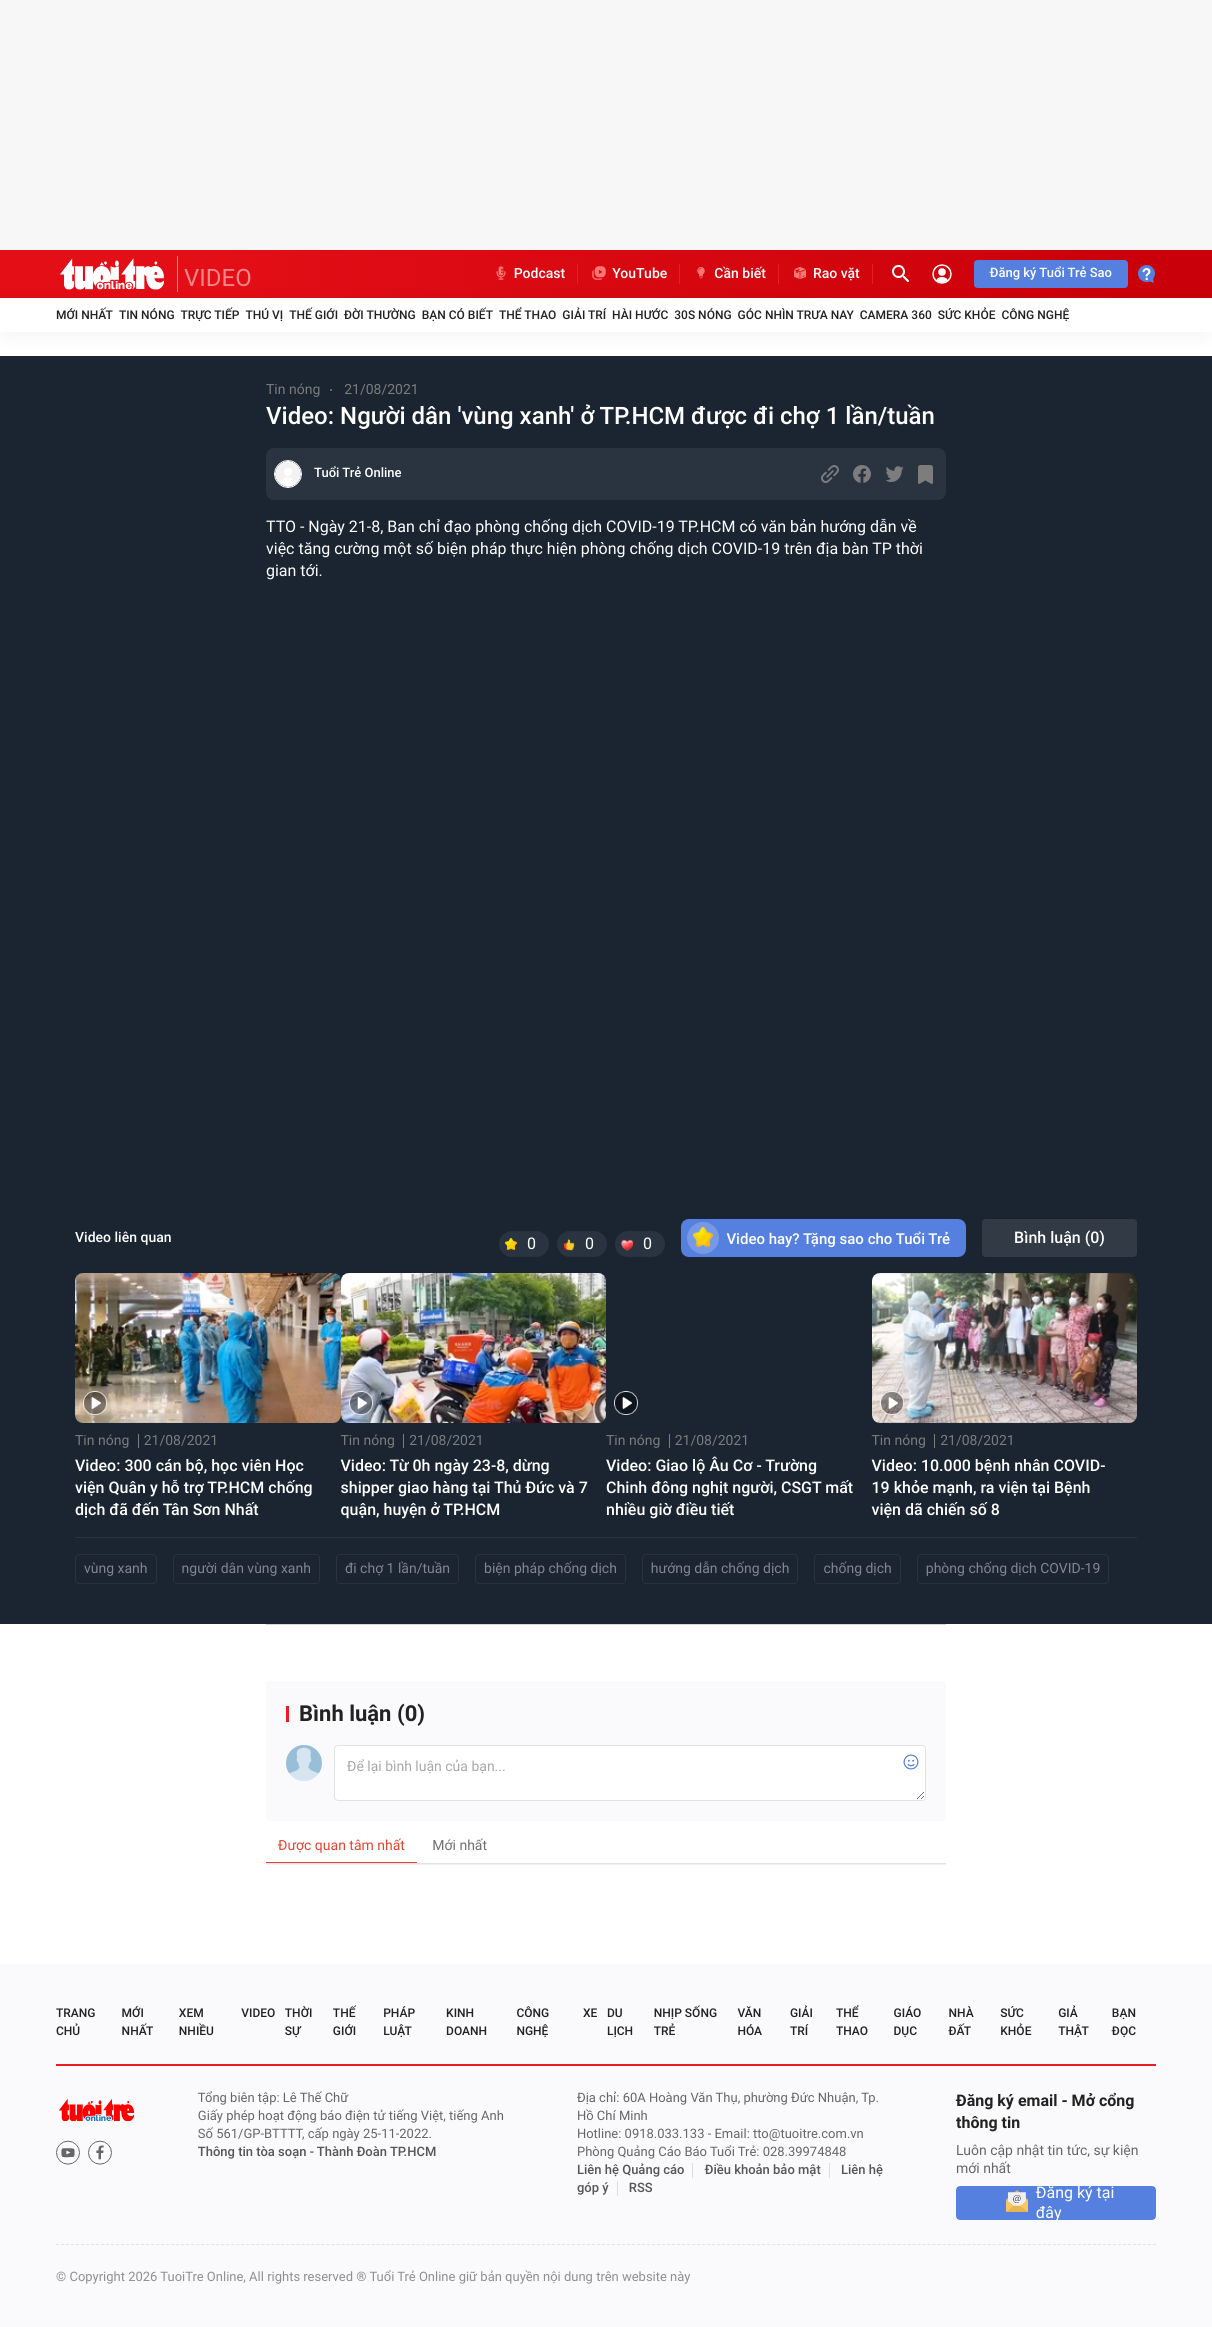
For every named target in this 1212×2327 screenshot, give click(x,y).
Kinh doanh (466, 2022)
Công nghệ (1035, 315)
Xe (590, 2013)
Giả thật (1073, 2022)
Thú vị (264, 315)
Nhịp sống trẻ (685, 2022)
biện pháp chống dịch (550, 1569)
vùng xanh (116, 1569)
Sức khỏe (967, 315)
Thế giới (313, 315)
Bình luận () (1059, 1237)
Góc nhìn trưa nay (796, 315)
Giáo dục (908, 2022)
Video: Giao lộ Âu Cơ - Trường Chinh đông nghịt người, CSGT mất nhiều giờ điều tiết (729, 1487)
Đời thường (380, 315)
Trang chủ (75, 2022)
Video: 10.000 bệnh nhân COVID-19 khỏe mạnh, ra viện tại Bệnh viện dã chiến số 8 (989, 1487)
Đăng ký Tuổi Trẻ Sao (1051, 273)
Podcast (529, 274)
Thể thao (527, 315)
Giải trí (584, 315)
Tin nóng (147, 315)
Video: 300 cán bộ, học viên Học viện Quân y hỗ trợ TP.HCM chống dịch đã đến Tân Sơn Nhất (194, 1487)
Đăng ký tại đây (1075, 2203)
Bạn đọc (1124, 2022)
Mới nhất (84, 315)
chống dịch (857, 1569)
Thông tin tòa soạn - (257, 2152)
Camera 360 (896, 315)
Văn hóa (749, 2022)
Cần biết (729, 274)
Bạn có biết (457, 315)
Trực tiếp (210, 315)
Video (258, 2013)
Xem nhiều (196, 2022)
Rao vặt (825, 274)
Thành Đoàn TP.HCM (376, 2152)
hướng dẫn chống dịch (720, 1569)
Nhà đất (960, 2022)
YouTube (628, 274)
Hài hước (640, 315)
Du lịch (620, 2022)
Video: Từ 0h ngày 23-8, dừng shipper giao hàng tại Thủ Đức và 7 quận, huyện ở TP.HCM (464, 1487)
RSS (641, 2188)
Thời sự (299, 2022)
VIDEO (218, 278)
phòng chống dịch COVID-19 (1013, 1569)
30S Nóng (702, 315)
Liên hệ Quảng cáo (631, 2170)
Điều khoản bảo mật (763, 2170)
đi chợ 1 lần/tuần (397, 1569)
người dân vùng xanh (246, 1569)
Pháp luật (399, 2022)
